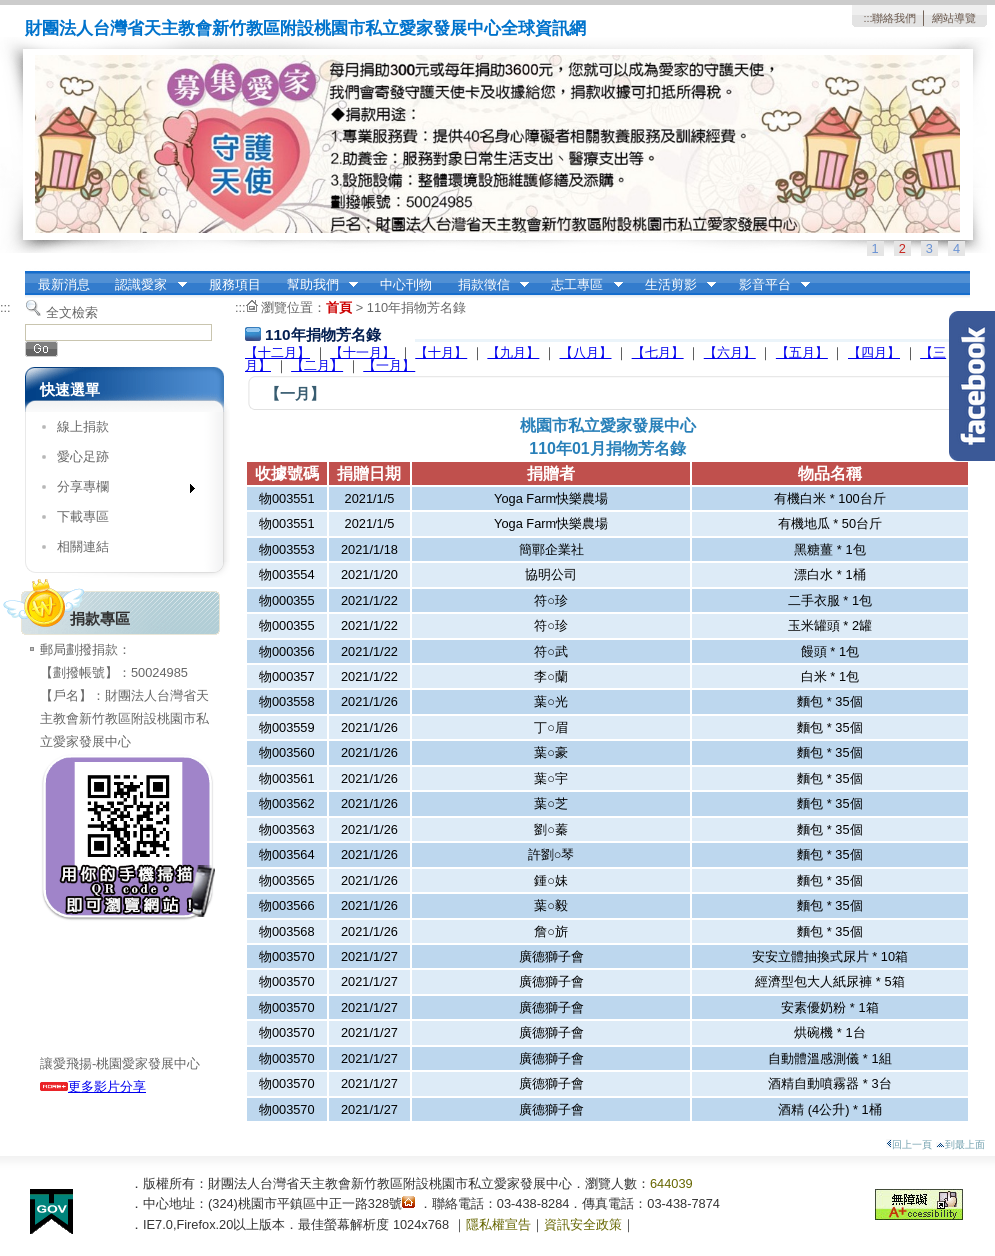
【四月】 (874, 352)
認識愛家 (145, 285)
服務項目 (235, 284)
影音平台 (768, 285)
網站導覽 (954, 18)
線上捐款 (83, 426)
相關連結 (83, 546)
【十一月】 (362, 352)
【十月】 (441, 352)
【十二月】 (277, 352)
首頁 (339, 307)
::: (867, 18)
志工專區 (581, 285)
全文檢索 (72, 312)
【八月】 (586, 352)
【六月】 (730, 352)
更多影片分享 (93, 1086)
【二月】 (317, 365)
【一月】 (389, 365)
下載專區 (83, 516)
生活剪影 (674, 285)
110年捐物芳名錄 (416, 307)
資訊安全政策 (583, 1224)
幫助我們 (316, 285)
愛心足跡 (83, 456)
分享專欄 (119, 490)
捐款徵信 (487, 285)
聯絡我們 (894, 18)
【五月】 (802, 352)
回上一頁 (909, 1144)
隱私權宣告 (498, 1224)
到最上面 (960, 1144)
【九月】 (513, 352)
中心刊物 (406, 284)
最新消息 (64, 284)
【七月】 (658, 352)
